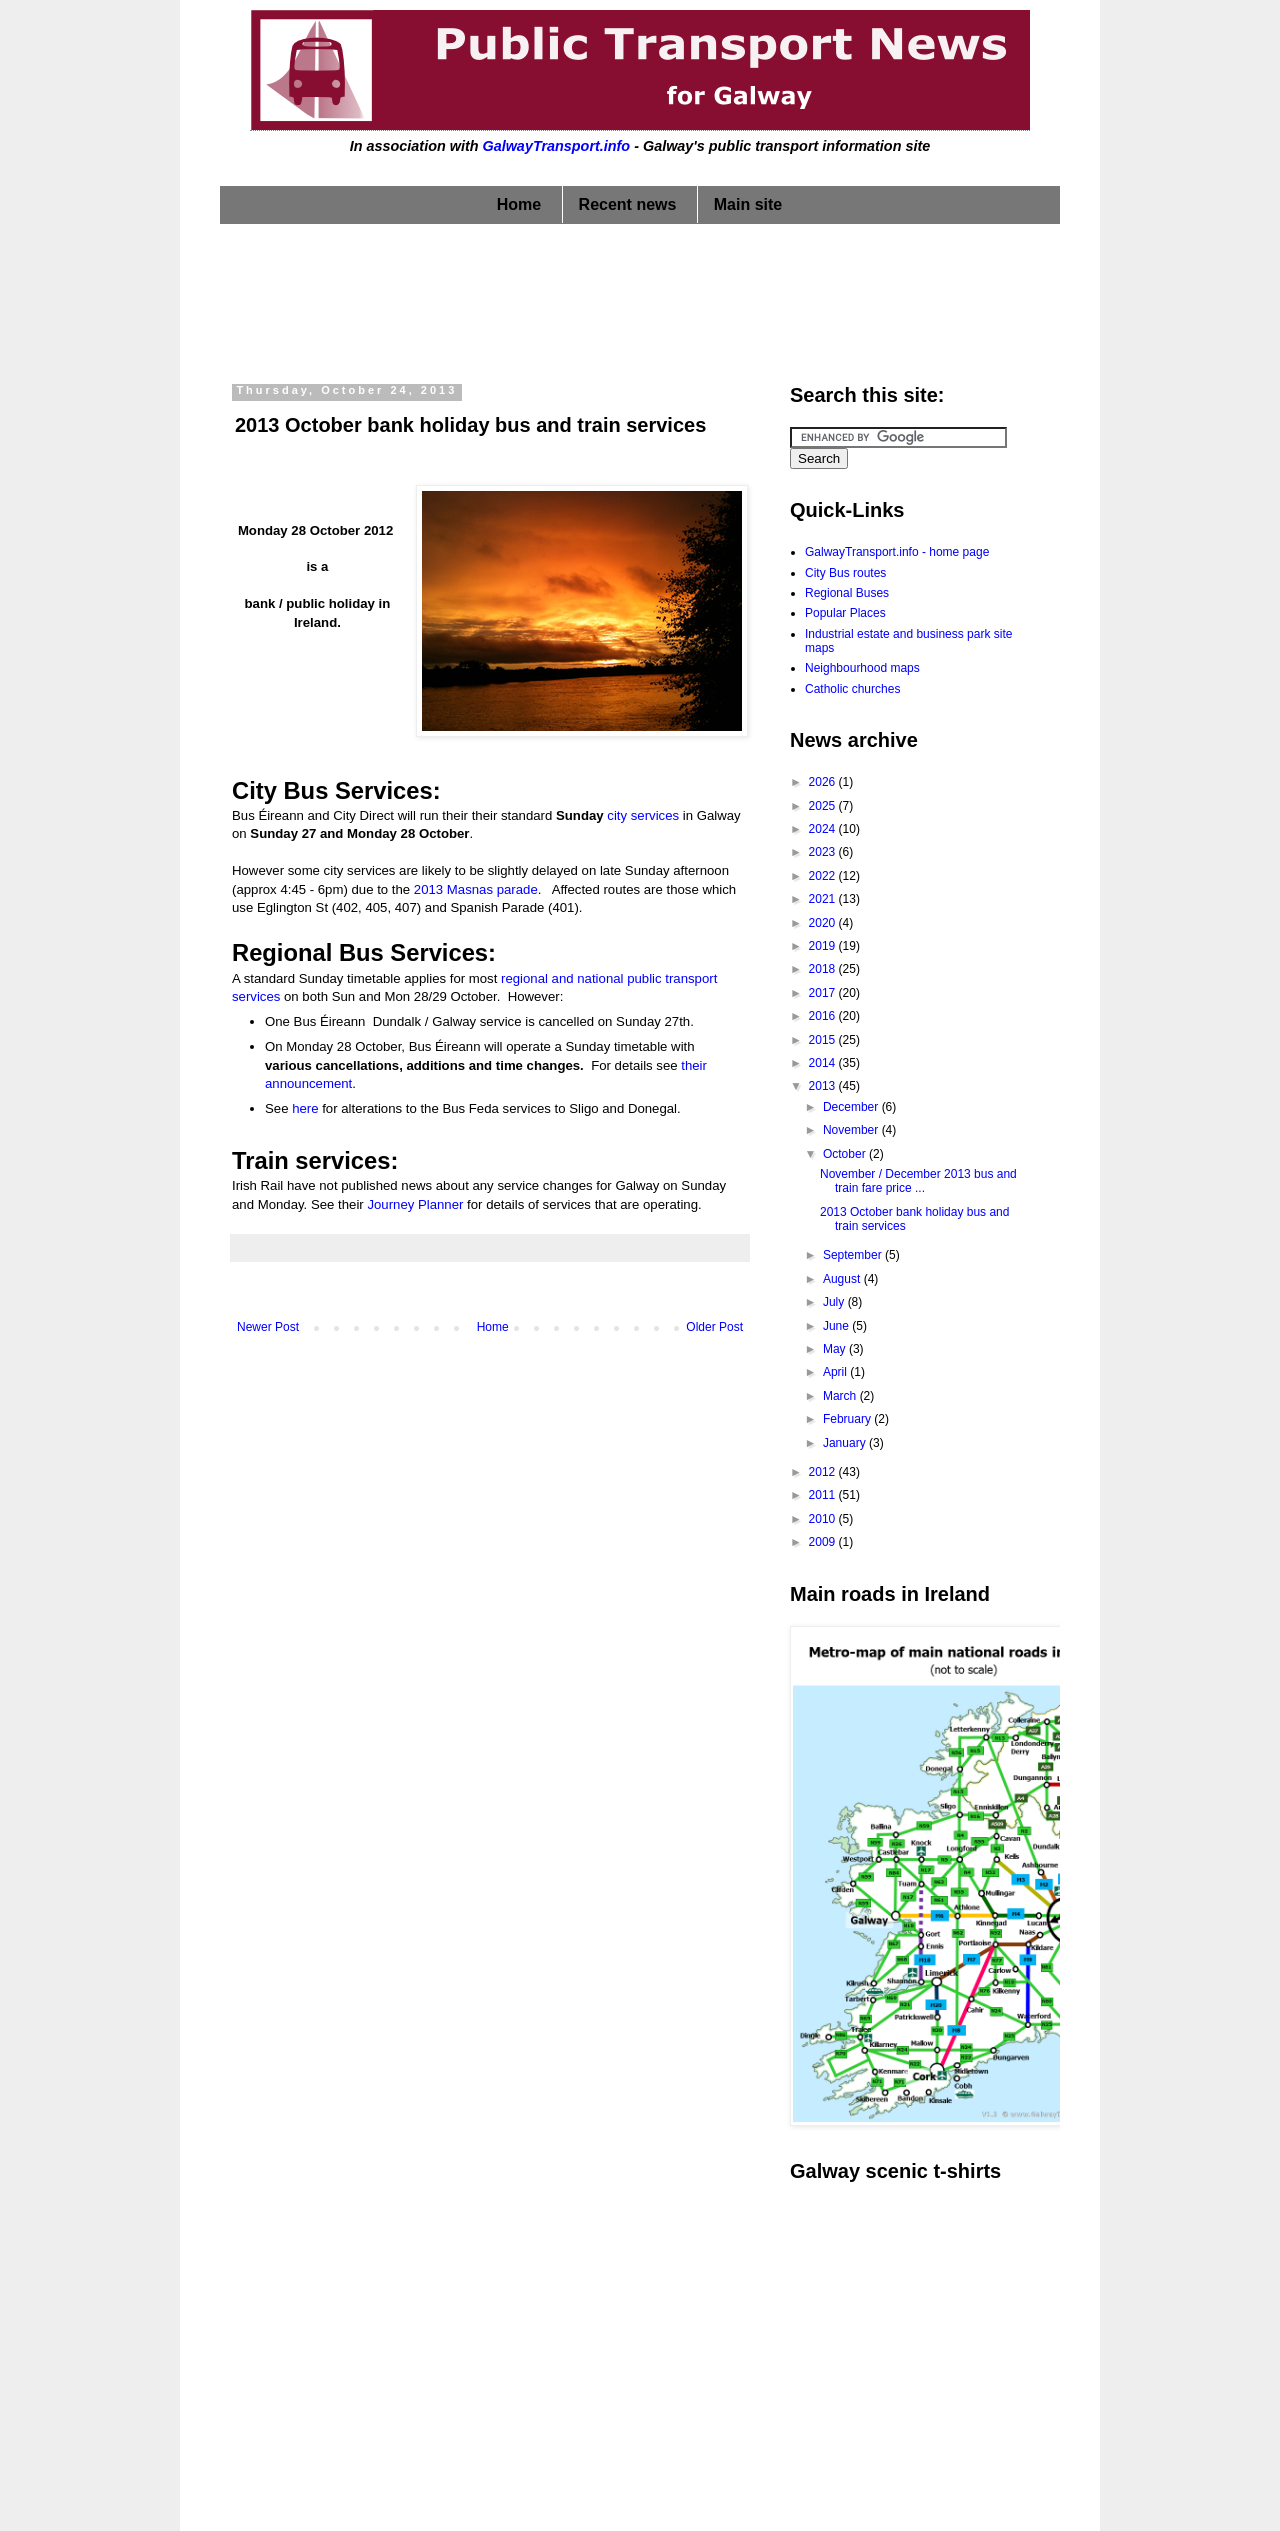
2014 (824, 1063)
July (835, 1302)
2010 (824, 1519)
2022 (824, 876)
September (854, 1255)
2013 (824, 1086)
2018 (824, 969)
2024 (824, 829)
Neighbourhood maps (862, 668)
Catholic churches (852, 689)
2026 (824, 782)
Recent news (628, 204)
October (846, 1154)
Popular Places (845, 613)
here (305, 1108)
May (836, 1349)
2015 (824, 1040)
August (843, 1279)
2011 (824, 1495)
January (846, 1443)
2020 (824, 923)
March (841, 1396)
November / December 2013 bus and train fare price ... (918, 1181)
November (852, 1130)
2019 (824, 946)
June (837, 1326)
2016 (824, 1016)
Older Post (714, 1327)
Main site (748, 204)
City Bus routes (845, 573)
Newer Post (268, 1327)
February (848, 1419)
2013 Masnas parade (476, 889)
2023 (824, 852)
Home (519, 204)
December (852, 1107)
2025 (824, 806)
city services (643, 815)
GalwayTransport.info (556, 146)
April (836, 1372)
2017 (824, 993)
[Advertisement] (640, 299)
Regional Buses (847, 593)
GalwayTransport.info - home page (897, 552)
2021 (824, 899)
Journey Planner (415, 1204)
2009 (824, 1542)
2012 (824, 1472)
